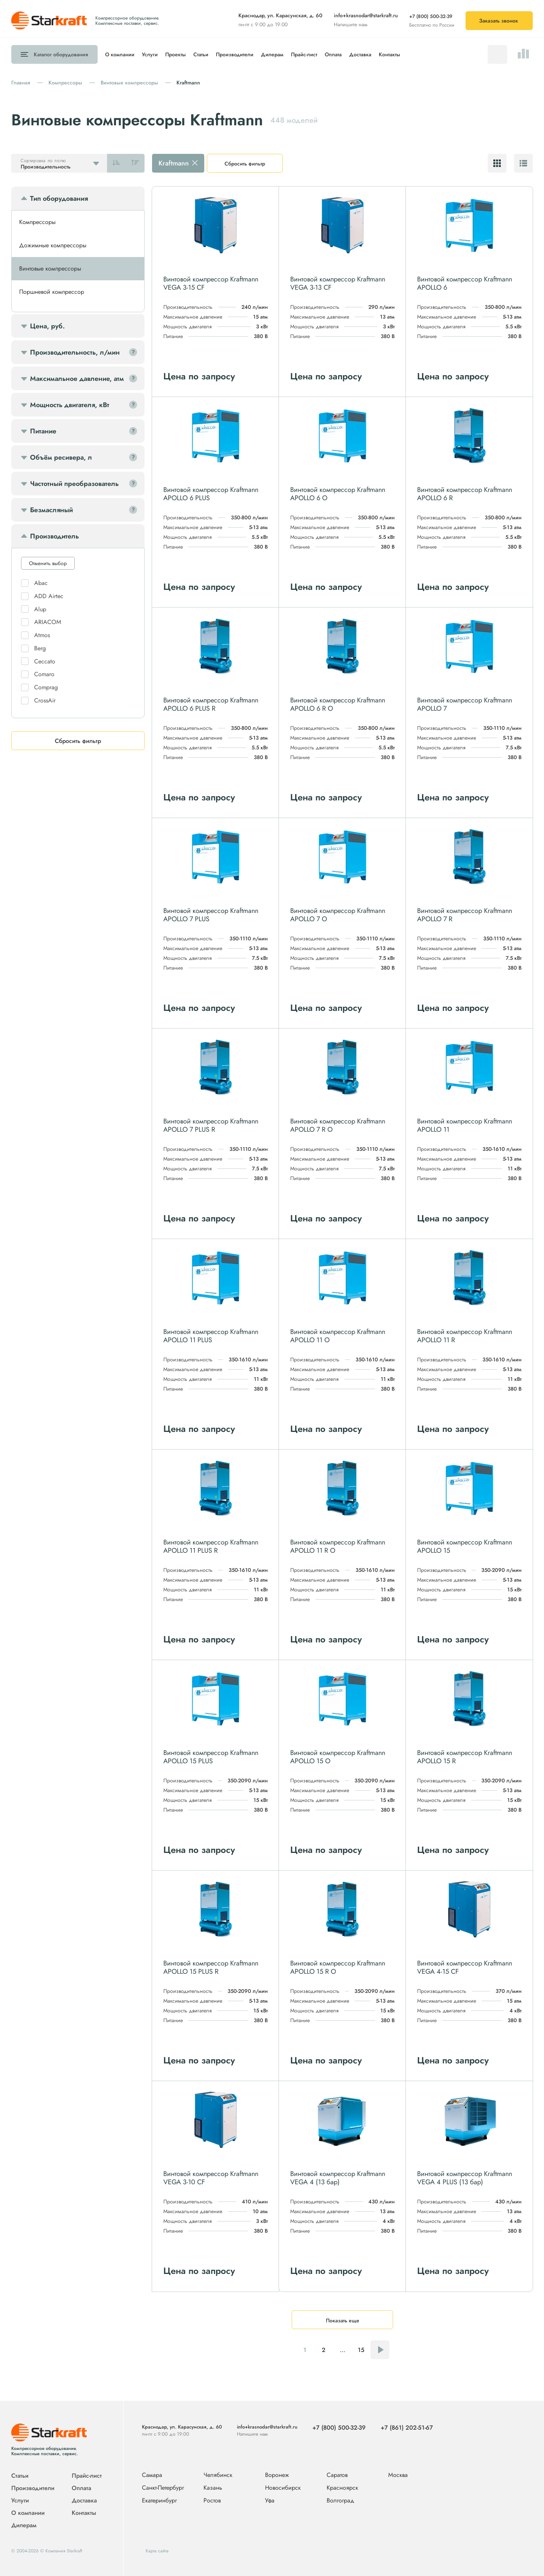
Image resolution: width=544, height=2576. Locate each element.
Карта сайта (157, 2550)
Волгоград (340, 2501)
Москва (398, 2474)
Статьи (200, 54)
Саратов (337, 2475)
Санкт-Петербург (163, 2488)
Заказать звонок (498, 20)
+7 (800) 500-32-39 (430, 16)
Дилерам (272, 54)
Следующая (380, 2349)
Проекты (175, 54)
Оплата (333, 54)
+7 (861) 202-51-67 (407, 2427)
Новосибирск (283, 2488)
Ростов (212, 2501)
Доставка (360, 54)
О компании (119, 54)
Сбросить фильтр (245, 163)
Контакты (389, 54)
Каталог (61, 54)
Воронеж (277, 2475)
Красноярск (342, 2488)
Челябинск (217, 2475)
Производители (234, 54)
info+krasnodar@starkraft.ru (366, 15)
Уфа (269, 2501)
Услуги (150, 54)
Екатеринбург (159, 2501)
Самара (152, 2475)
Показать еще (342, 2320)
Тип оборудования (59, 198)
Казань (212, 2488)
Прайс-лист (304, 54)
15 (361, 2350)
